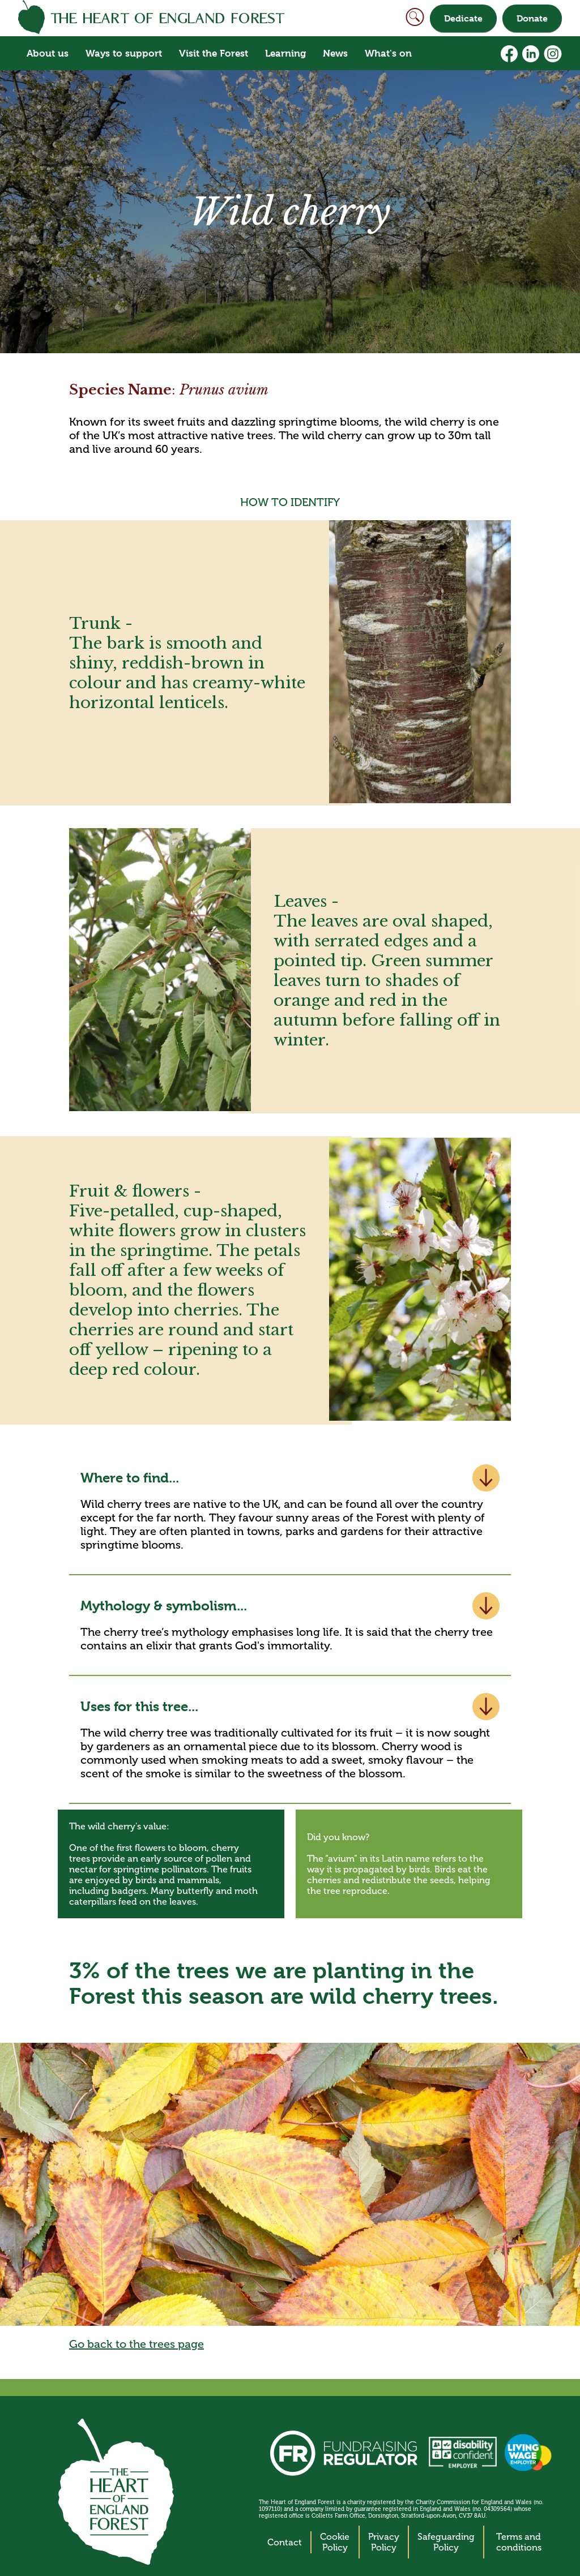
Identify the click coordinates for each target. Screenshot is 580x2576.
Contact (284, 2542)
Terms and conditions (518, 2542)
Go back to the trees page (136, 2344)
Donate (532, 18)
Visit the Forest (213, 53)
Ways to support (124, 53)
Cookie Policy (334, 2542)
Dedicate (463, 18)
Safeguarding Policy (446, 2542)
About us (48, 53)
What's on (388, 53)
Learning (285, 53)
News (335, 53)
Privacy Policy (383, 2542)
